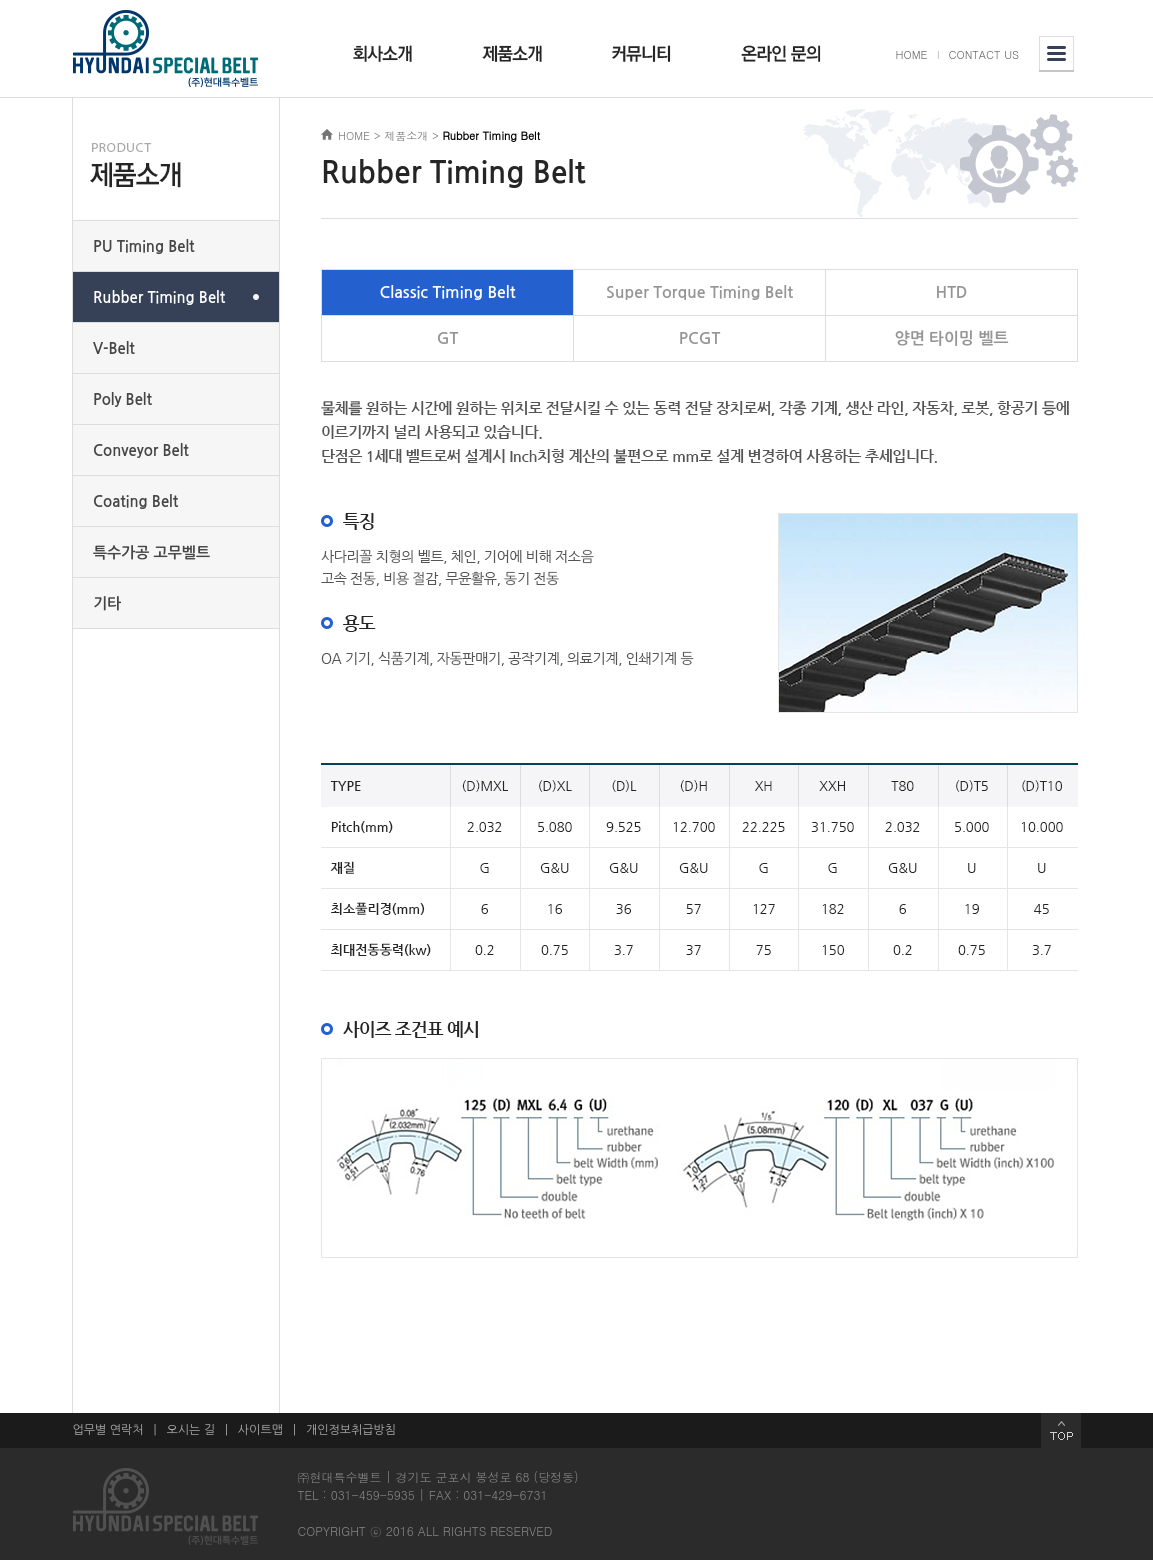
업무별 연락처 (108, 1430)
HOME (912, 54)
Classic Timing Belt (448, 292)
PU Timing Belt (144, 246)
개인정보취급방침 (351, 1430)
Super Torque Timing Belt (699, 292)
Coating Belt (135, 501)
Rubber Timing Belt (159, 297)
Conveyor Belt (141, 450)
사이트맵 (260, 1430)
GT (447, 338)
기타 (107, 603)
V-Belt (114, 348)
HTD (952, 292)
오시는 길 (190, 1430)
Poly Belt (122, 399)
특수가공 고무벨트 (151, 552)
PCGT (699, 338)
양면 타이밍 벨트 (951, 338)
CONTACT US (984, 54)
